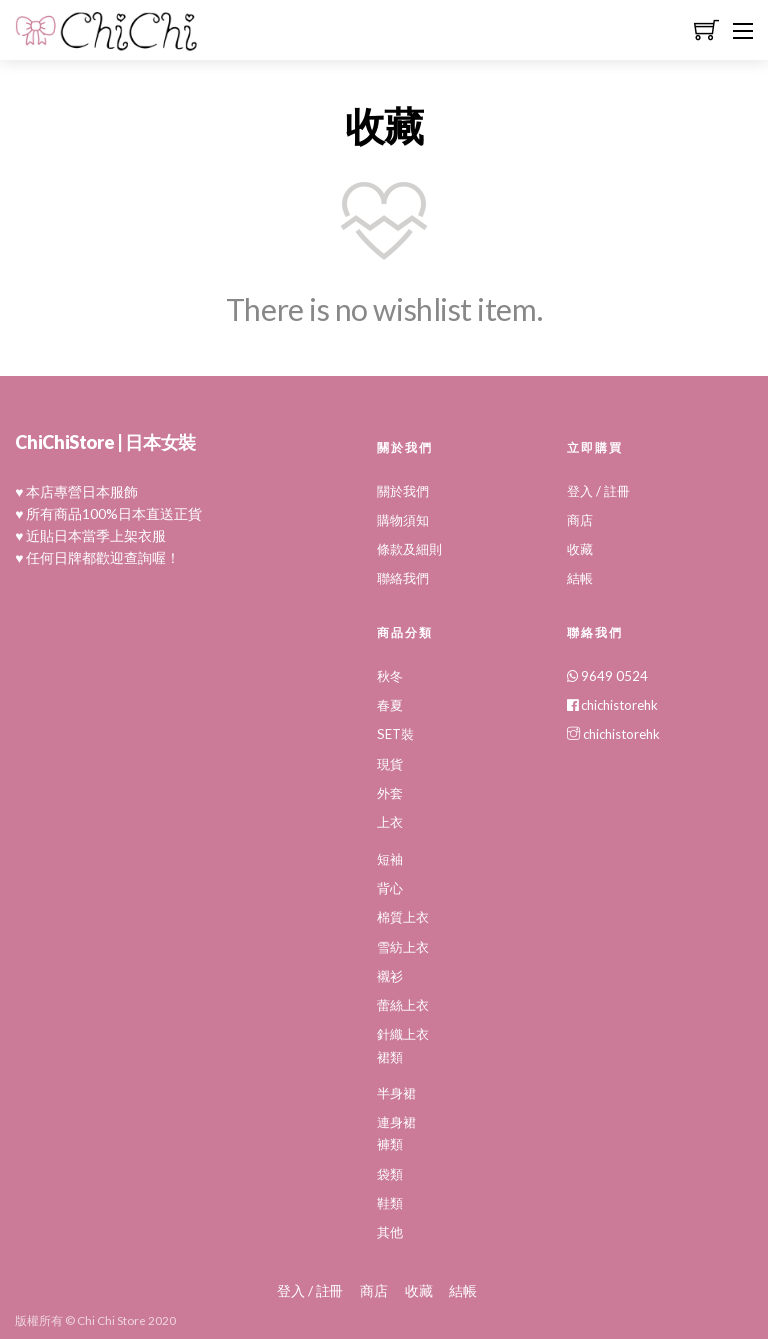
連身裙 (396, 1118)
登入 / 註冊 (598, 491)
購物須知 (403, 520)
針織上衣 (403, 1031)
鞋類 (390, 1199)
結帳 (580, 578)
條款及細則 (409, 549)
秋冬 (390, 675)
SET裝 (395, 733)
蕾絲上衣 (403, 1002)
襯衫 (390, 973)
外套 (390, 791)
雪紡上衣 (403, 944)
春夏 (390, 704)
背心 (390, 886)
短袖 (390, 857)
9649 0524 (607, 675)
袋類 (390, 1169)
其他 (390, 1228)
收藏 (580, 549)
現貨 (390, 762)
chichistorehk (612, 704)
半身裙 (396, 1089)
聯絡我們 (403, 578)
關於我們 (403, 491)
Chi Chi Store (111, 1315)
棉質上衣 (403, 915)
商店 (580, 520)
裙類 (390, 1053)
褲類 (390, 1140)
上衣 (390, 820)
